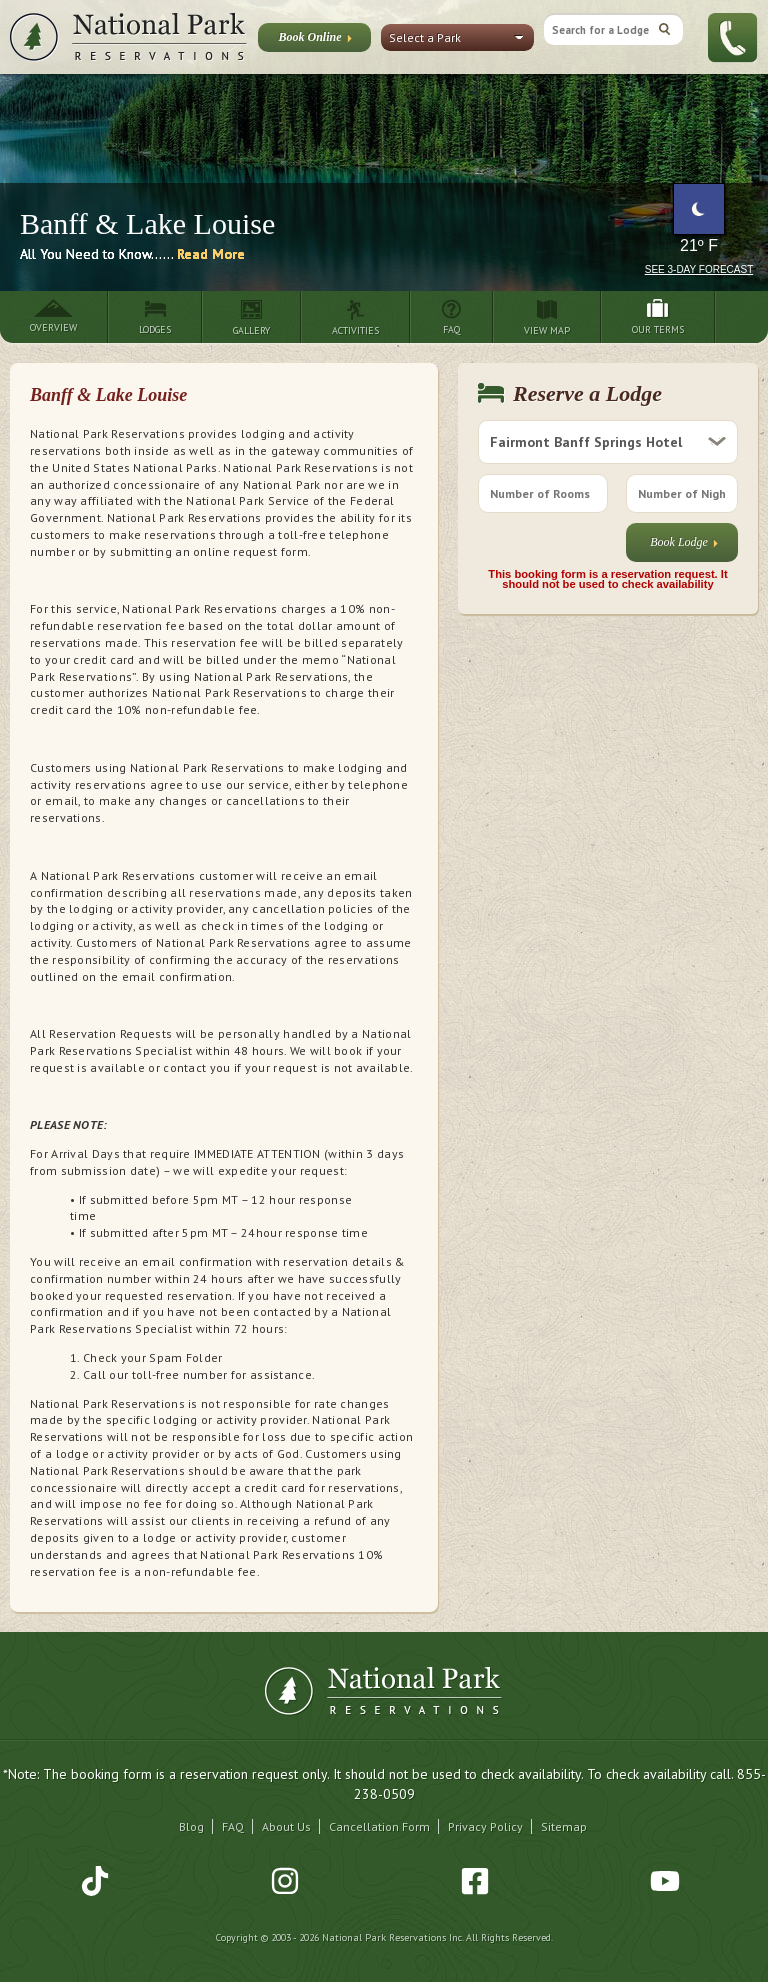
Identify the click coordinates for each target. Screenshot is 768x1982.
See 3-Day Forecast (699, 269)
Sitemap (564, 1826)
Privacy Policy (485, 1826)
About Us (286, 1826)
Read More (211, 254)
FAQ (233, 1826)
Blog (191, 1826)
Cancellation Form (379, 1826)
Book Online (314, 41)
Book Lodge (684, 546)
